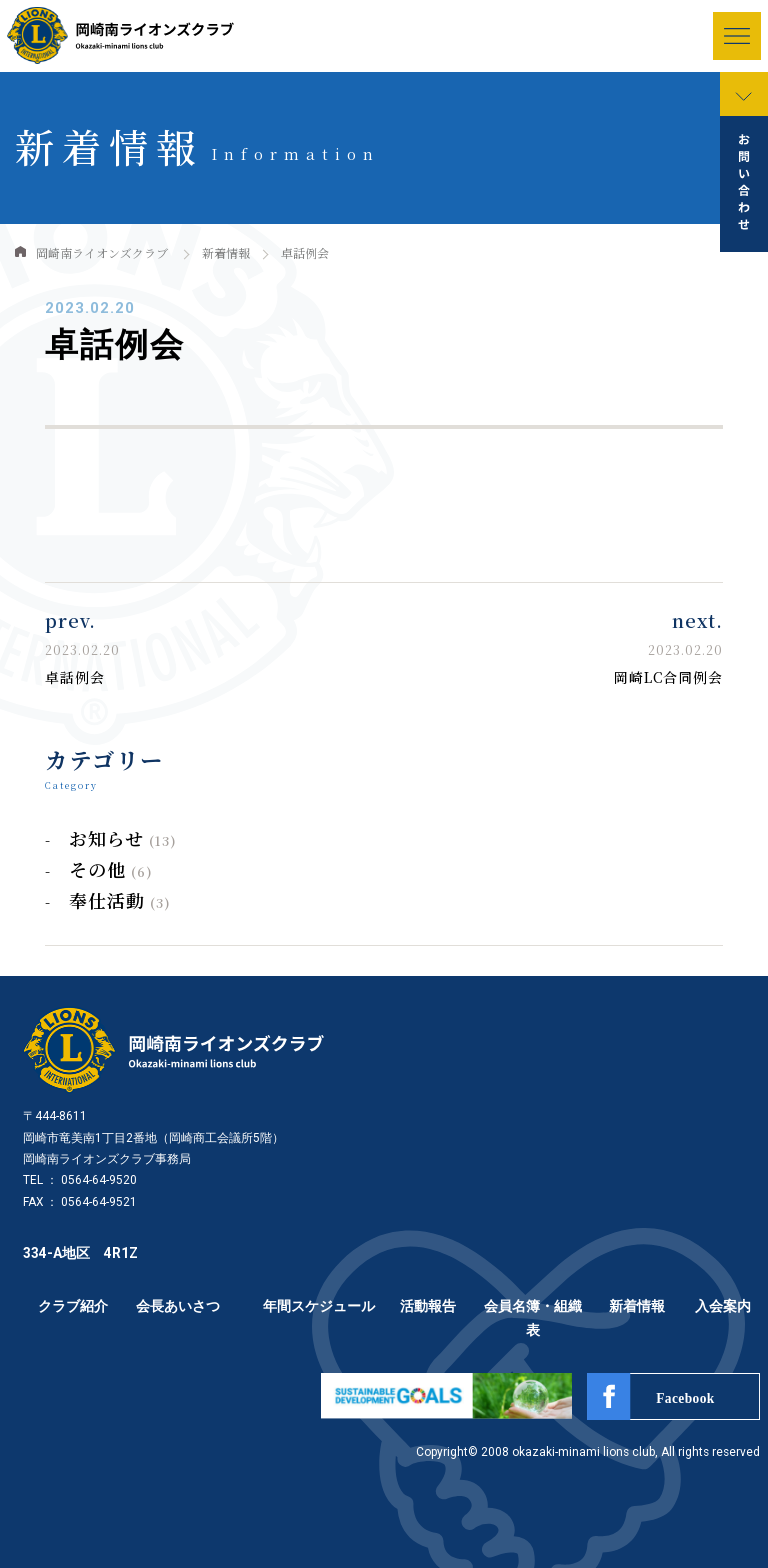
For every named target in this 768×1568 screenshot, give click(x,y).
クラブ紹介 (73, 1306)
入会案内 (723, 1306)
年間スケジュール (319, 1306)
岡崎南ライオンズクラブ (102, 252)
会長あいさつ (178, 1306)
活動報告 (428, 1306)
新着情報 (226, 252)
